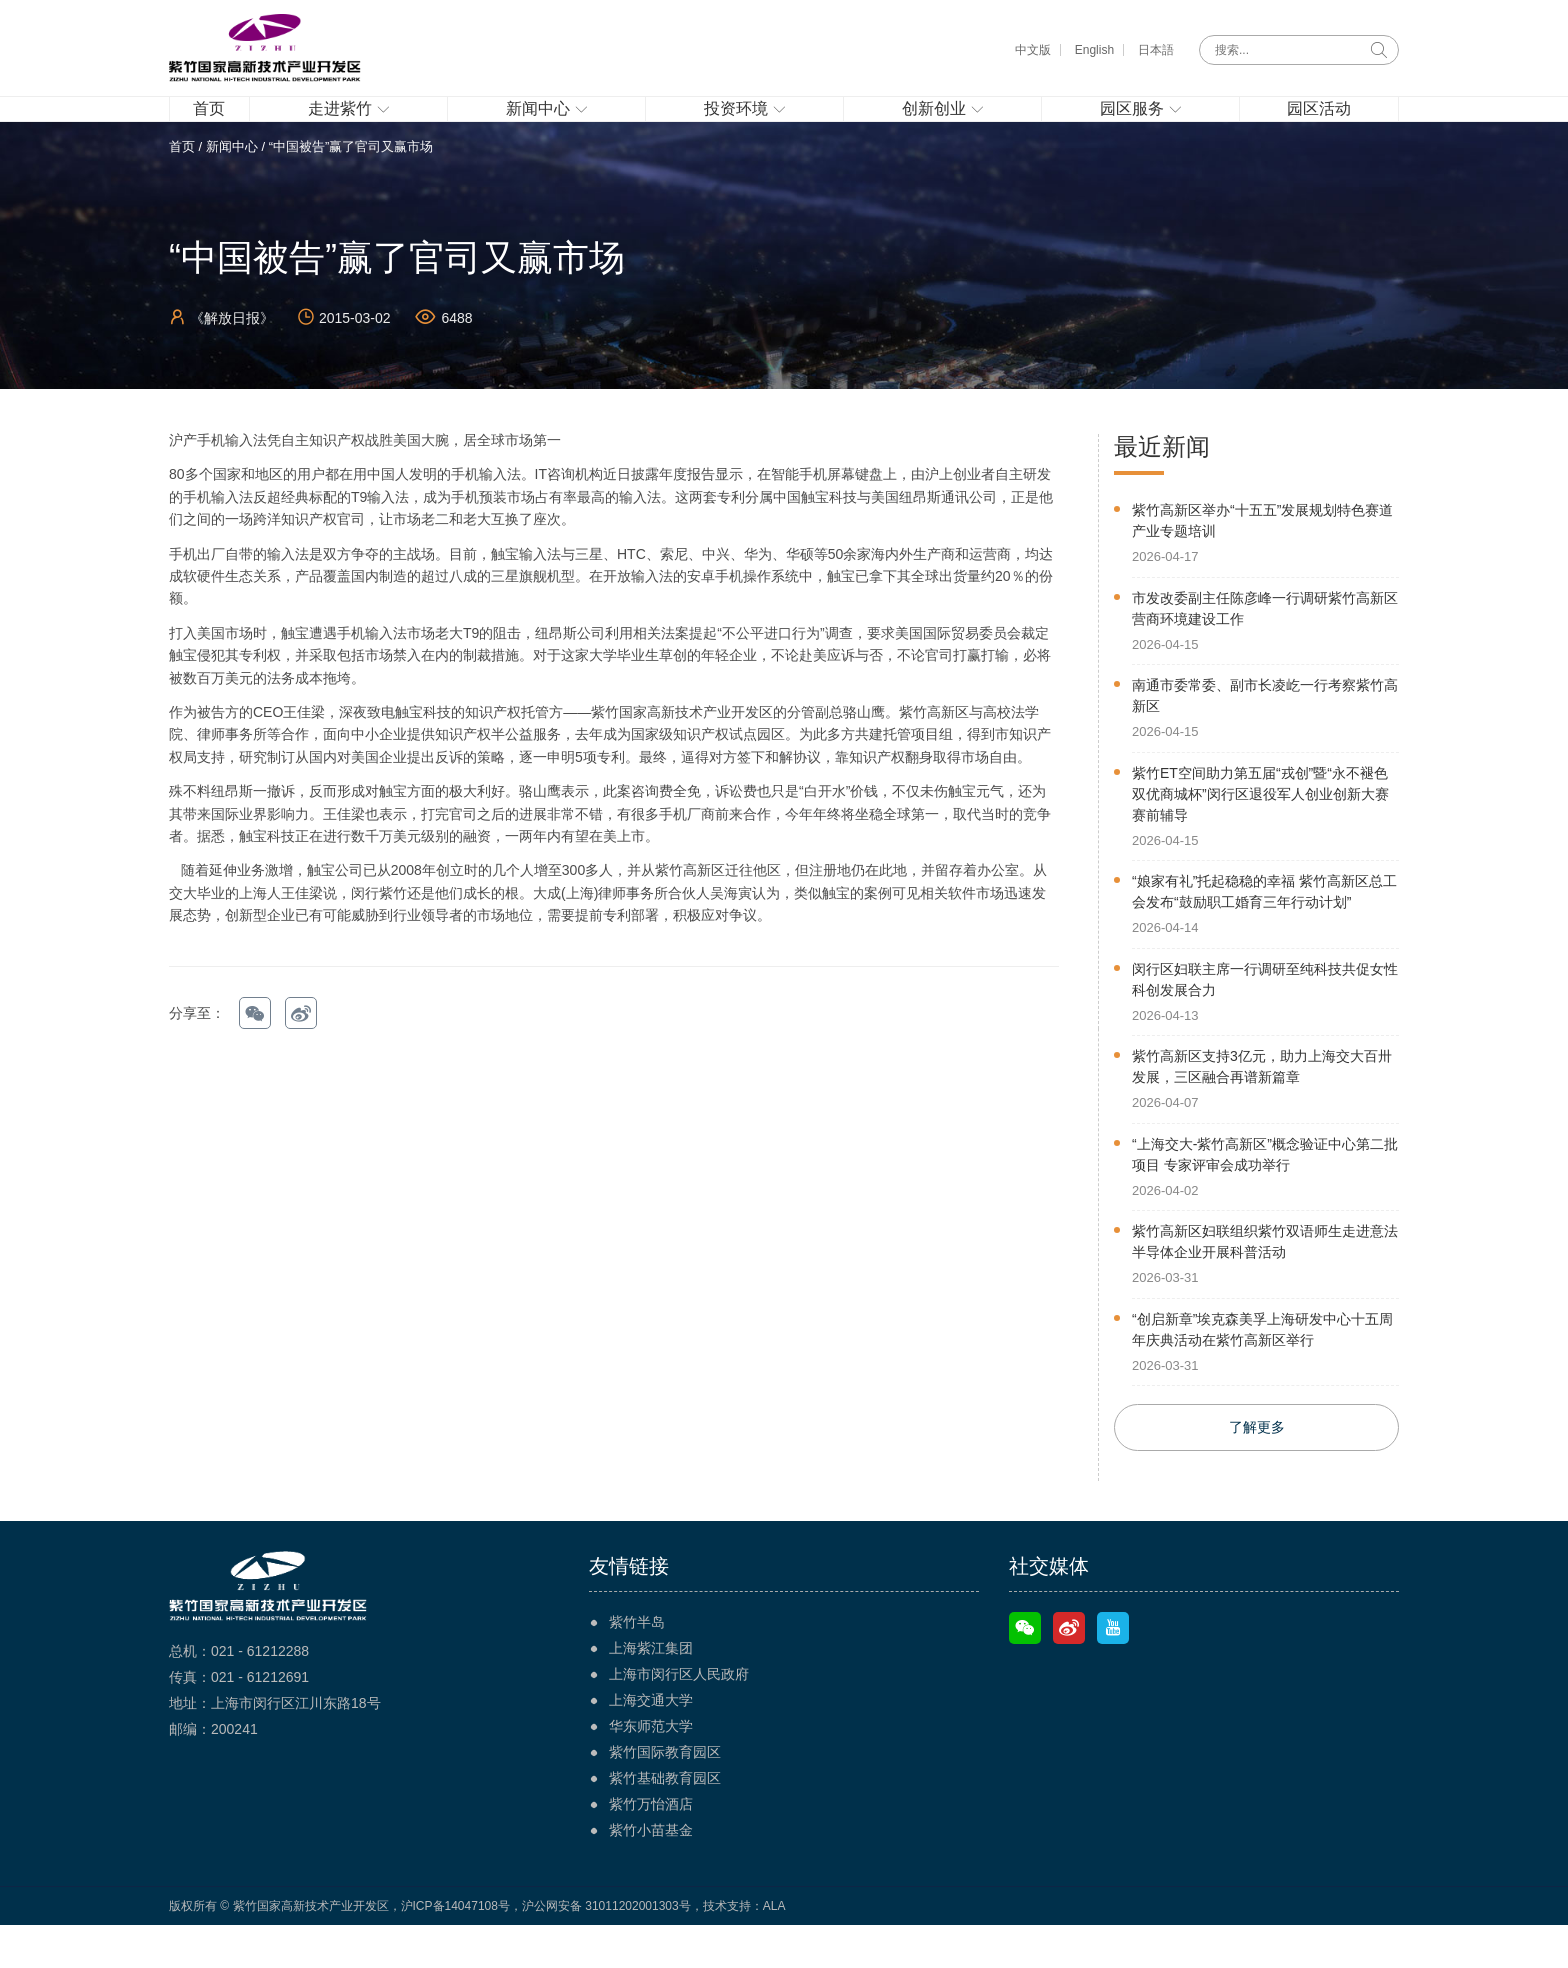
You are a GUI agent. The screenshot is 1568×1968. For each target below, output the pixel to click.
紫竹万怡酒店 (651, 1847)
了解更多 (1257, 1470)
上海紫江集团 (651, 1691)
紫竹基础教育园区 (665, 1821)
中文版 (1033, 50)
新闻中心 (232, 186)
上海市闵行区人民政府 (679, 1717)
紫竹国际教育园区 (665, 1795)
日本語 (1156, 50)
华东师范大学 (651, 1769)
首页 (182, 186)
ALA (774, 1949)
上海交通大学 (651, 1743)
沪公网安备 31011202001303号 (606, 1949)
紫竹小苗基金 (651, 1873)
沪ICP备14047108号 (455, 1949)
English (1094, 50)
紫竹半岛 (637, 1665)
